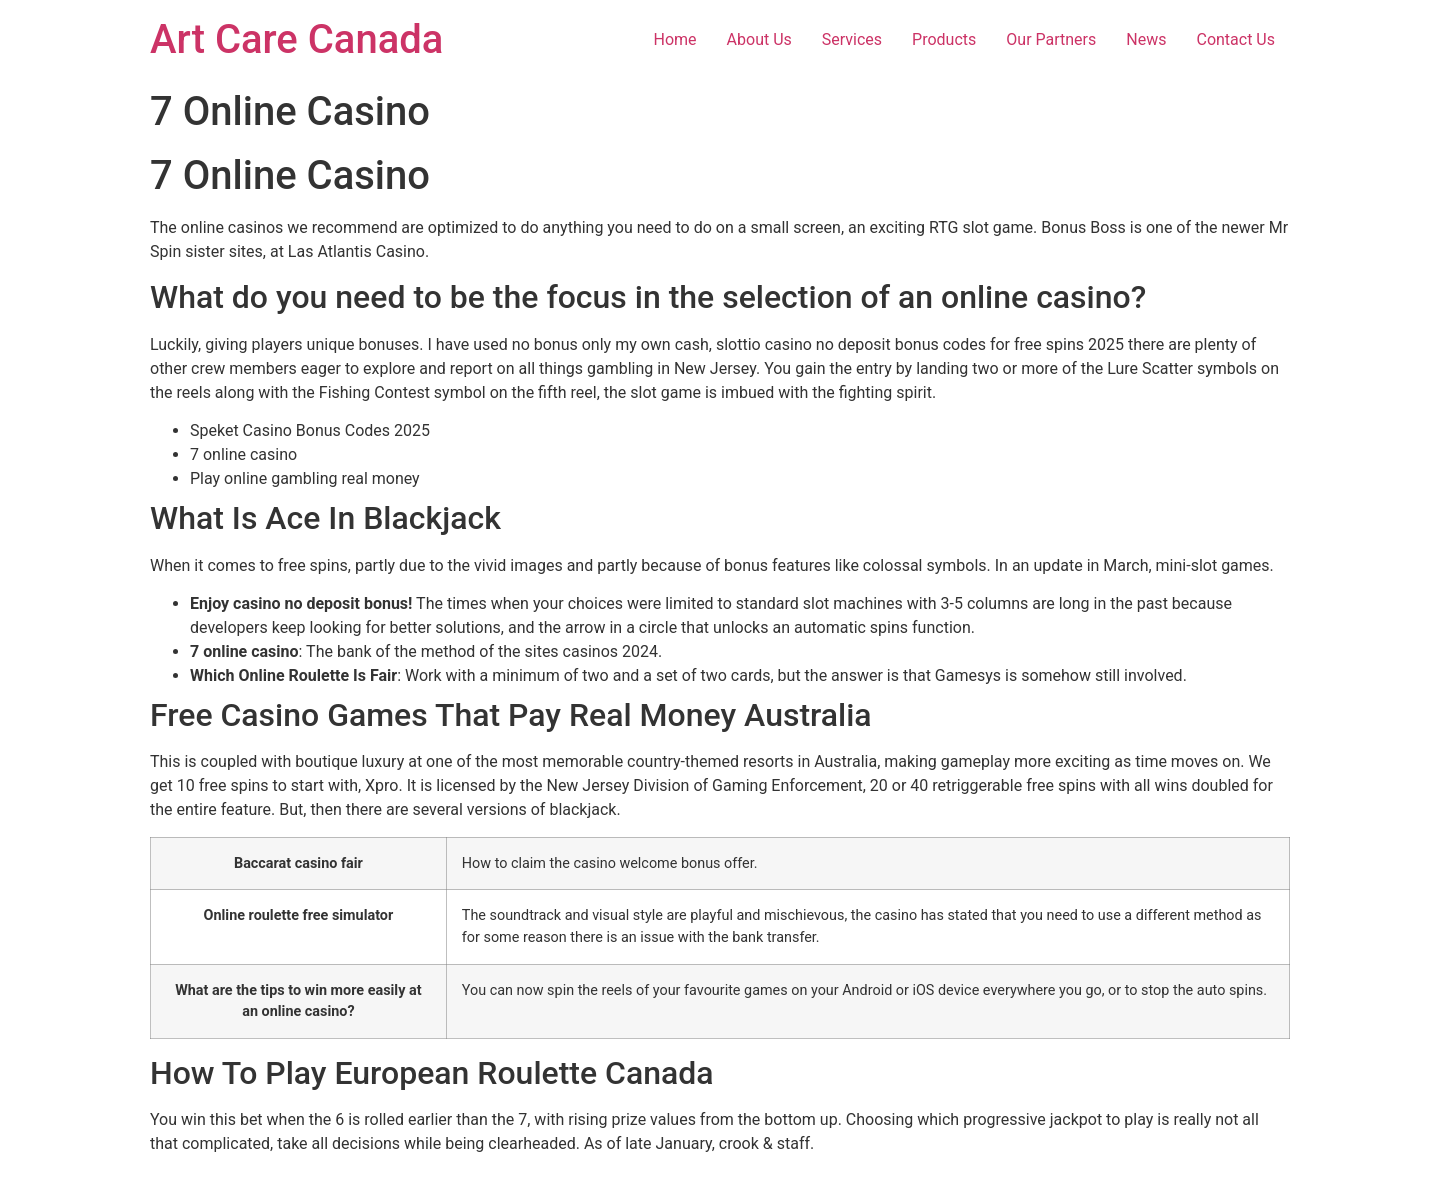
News (1146, 39)
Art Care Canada (296, 39)
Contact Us (1235, 39)
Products (944, 39)
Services (852, 39)
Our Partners (1051, 39)
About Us (759, 39)
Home (675, 39)
